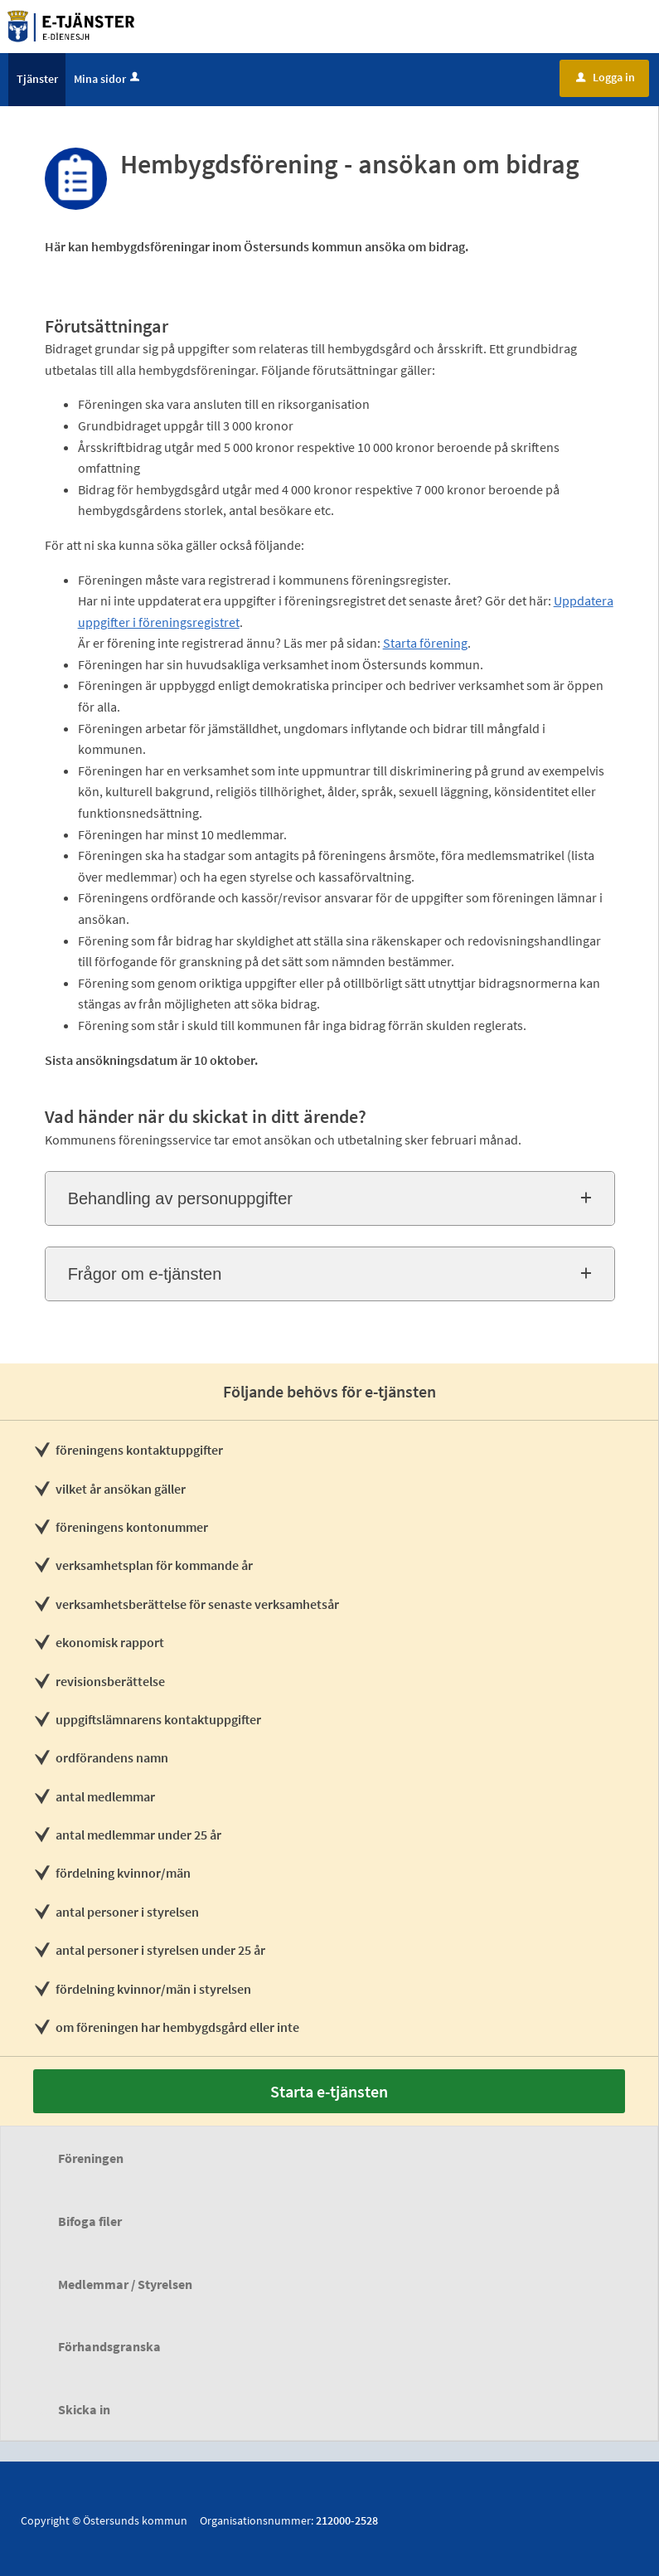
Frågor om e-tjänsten (145, 1274)
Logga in (605, 77)
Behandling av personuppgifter (180, 1198)
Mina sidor (108, 78)
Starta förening (425, 642)
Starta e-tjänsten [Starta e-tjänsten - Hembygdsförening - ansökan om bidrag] (329, 2091)
